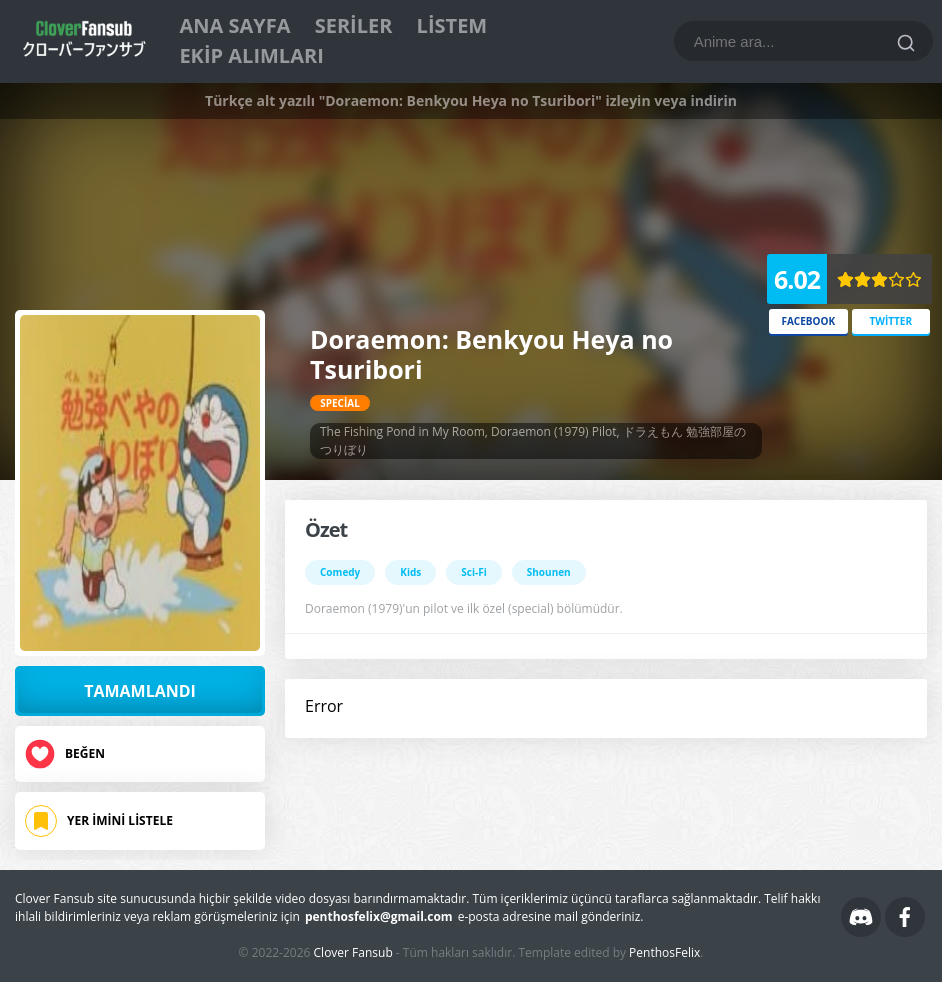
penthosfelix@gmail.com (379, 916)
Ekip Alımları (251, 55)
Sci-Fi (473, 572)
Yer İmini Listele (120, 820)
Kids (410, 572)
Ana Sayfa (234, 25)
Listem (452, 25)
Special (340, 403)
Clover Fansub (353, 952)
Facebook (808, 321)
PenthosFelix (664, 952)
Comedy (340, 572)
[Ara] (906, 43)
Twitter (890, 321)
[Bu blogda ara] (803, 41)
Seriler (354, 25)
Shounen (549, 572)
